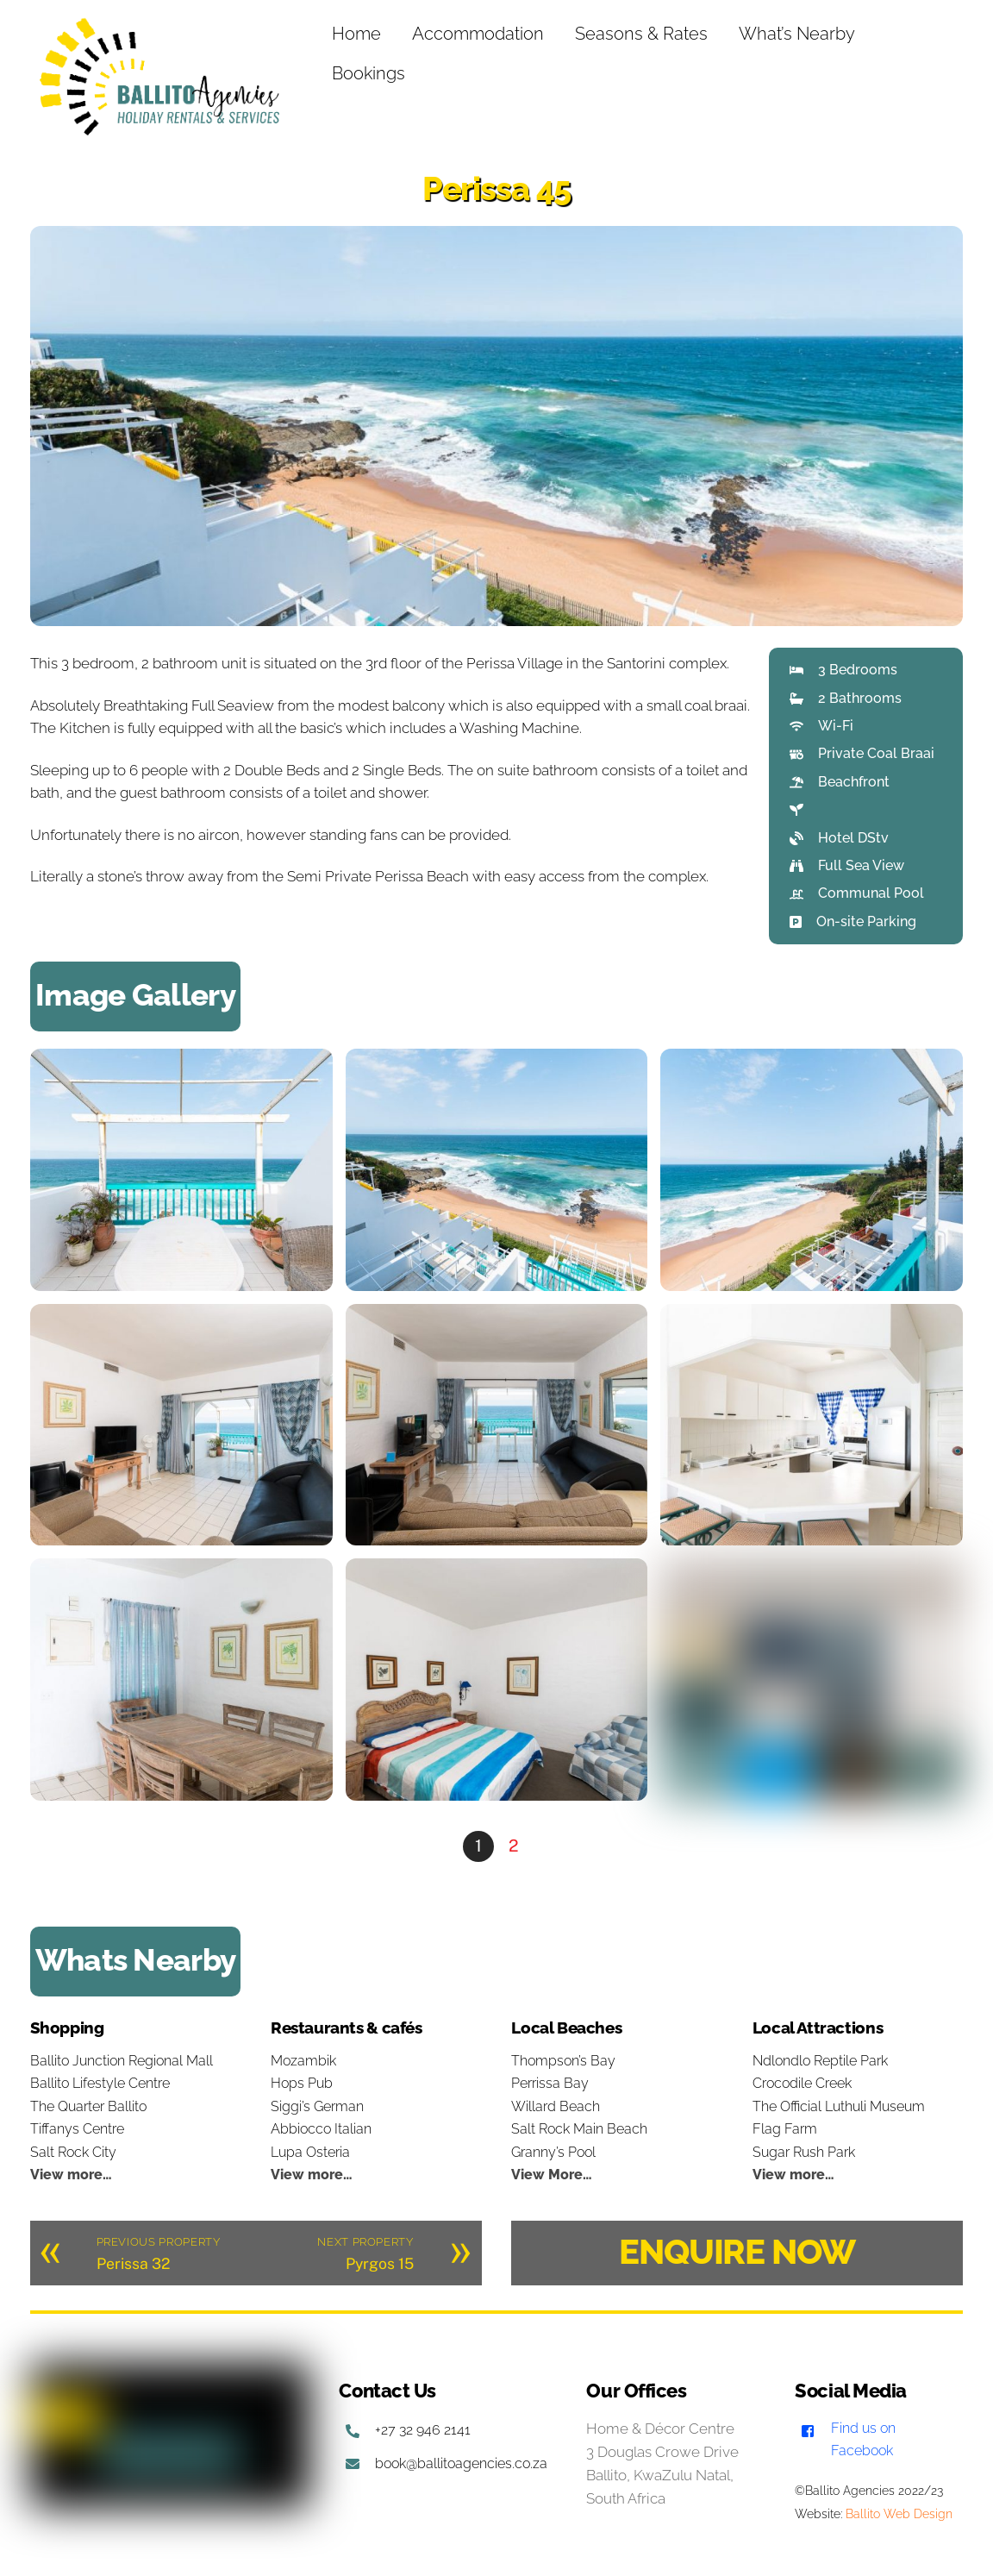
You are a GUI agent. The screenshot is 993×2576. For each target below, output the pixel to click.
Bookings (369, 73)
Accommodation (479, 33)
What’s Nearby (798, 33)
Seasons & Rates (642, 33)
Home (357, 33)
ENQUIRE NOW (737, 2251)
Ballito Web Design (899, 2514)
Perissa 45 (496, 188)
